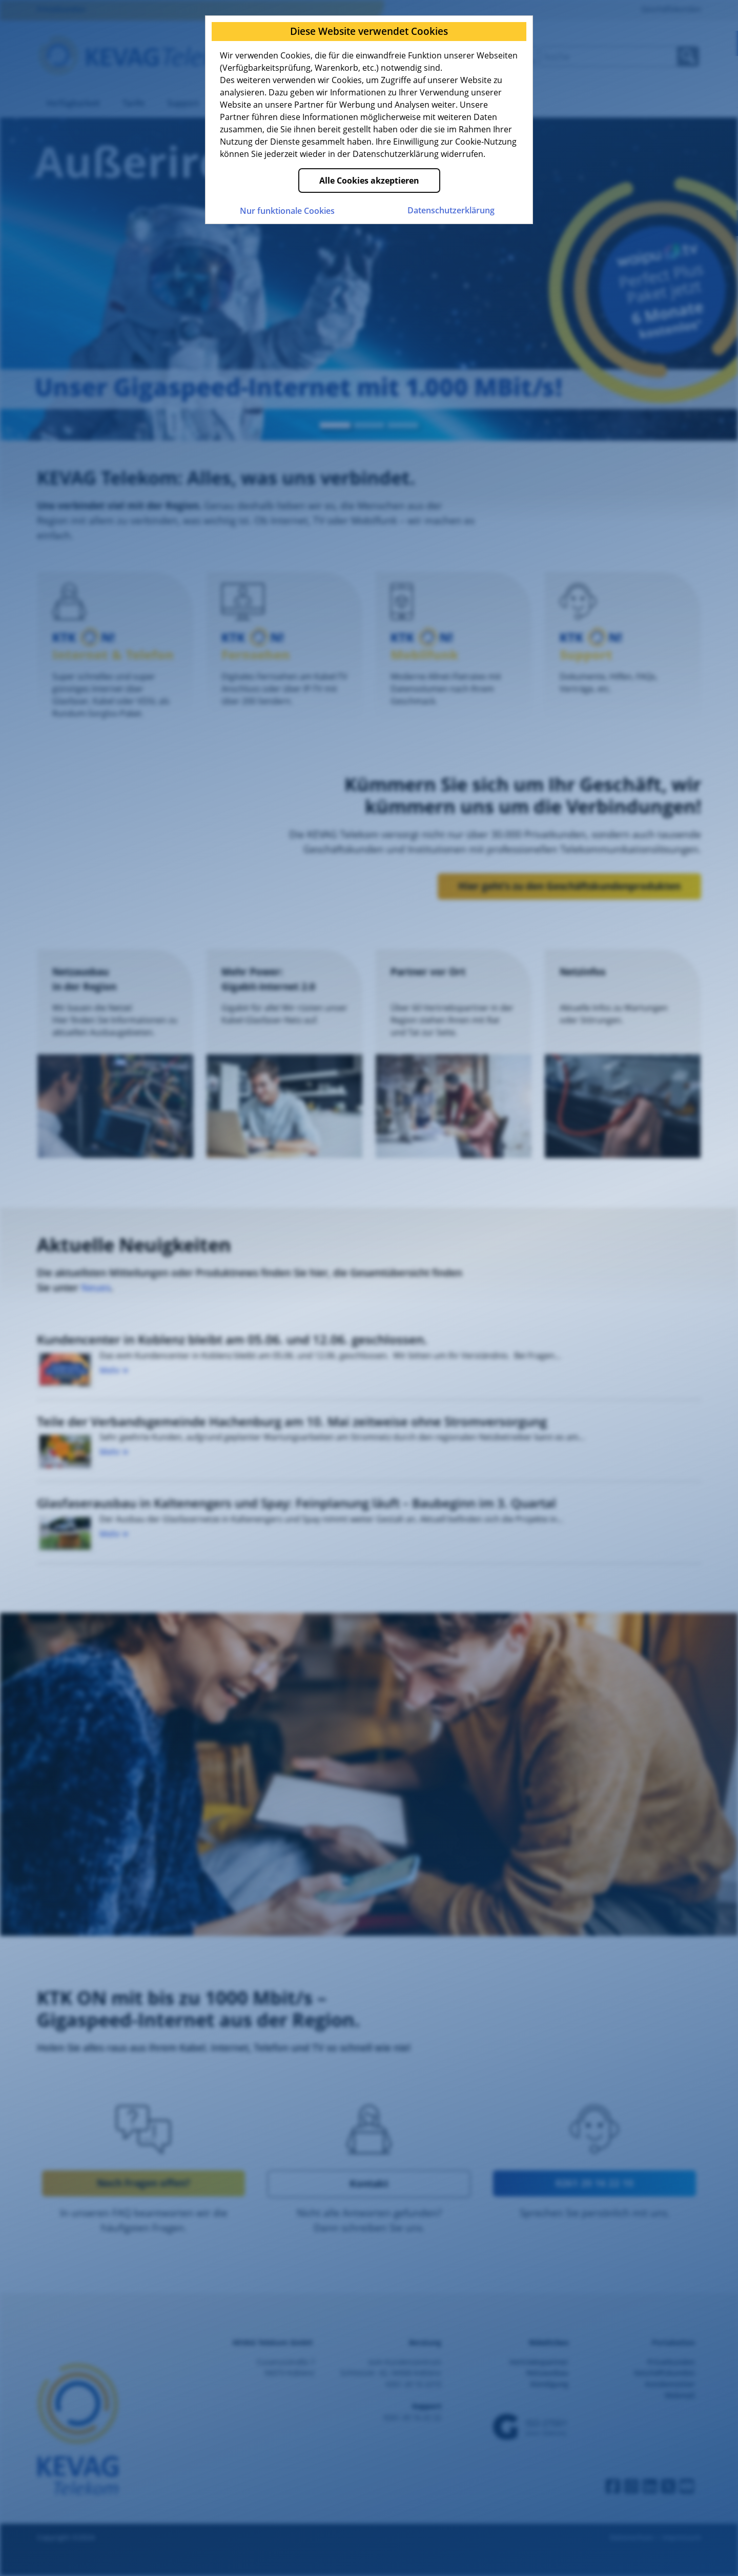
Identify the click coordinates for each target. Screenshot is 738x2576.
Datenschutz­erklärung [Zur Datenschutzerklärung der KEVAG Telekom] (451, 210)
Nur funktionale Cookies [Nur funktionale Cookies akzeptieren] (287, 210)
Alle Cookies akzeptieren (369, 180)
